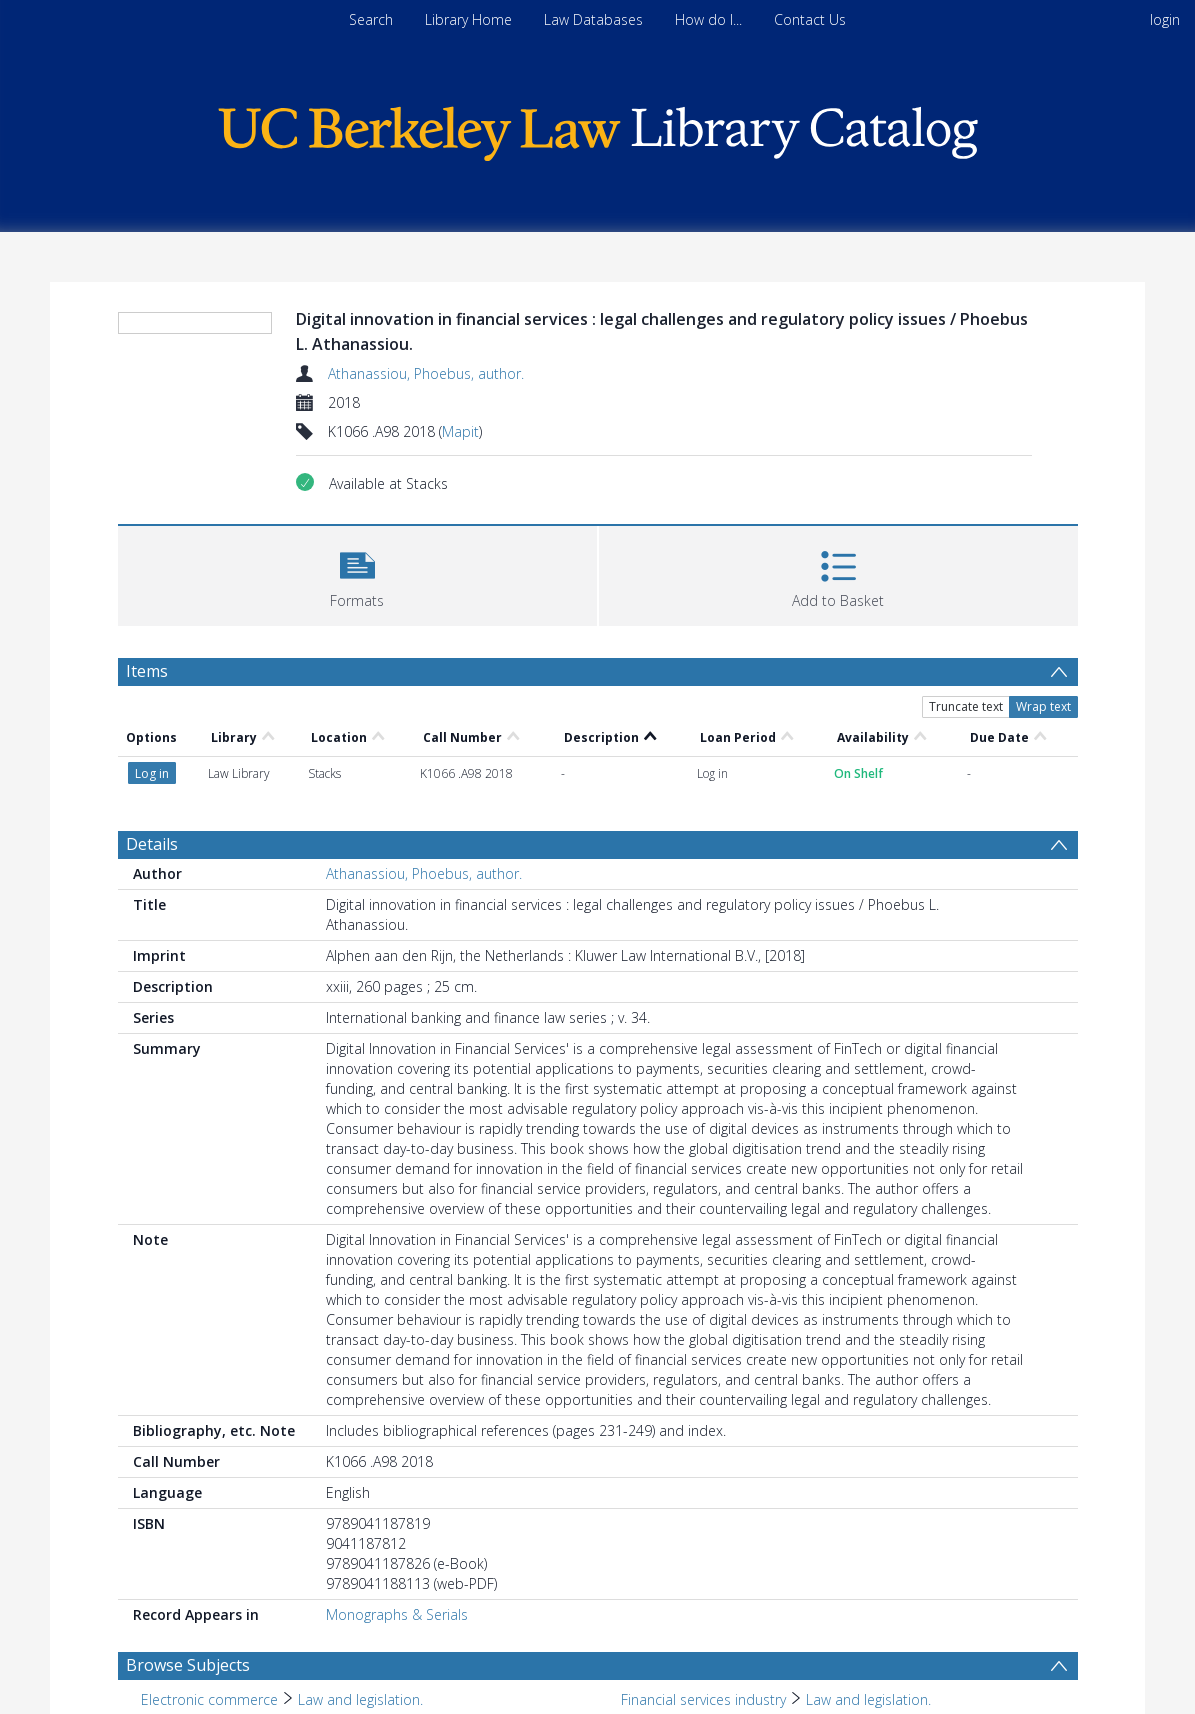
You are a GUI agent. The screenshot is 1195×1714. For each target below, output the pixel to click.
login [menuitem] (1165, 19)
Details (152, 844)
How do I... (708, 19)
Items (147, 671)
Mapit (460, 431)
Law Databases (593, 19)
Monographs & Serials (397, 1614)
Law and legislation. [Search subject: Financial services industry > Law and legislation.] (868, 1699)
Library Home (468, 19)
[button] (357, 573)
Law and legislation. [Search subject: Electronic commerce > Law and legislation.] (360, 1699)
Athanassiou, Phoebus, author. (426, 373)
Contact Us (810, 19)
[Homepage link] (598, 128)
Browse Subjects (188, 1665)
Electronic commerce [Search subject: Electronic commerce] (209, 1699)
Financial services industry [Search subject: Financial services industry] (703, 1699)
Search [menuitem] (371, 19)
